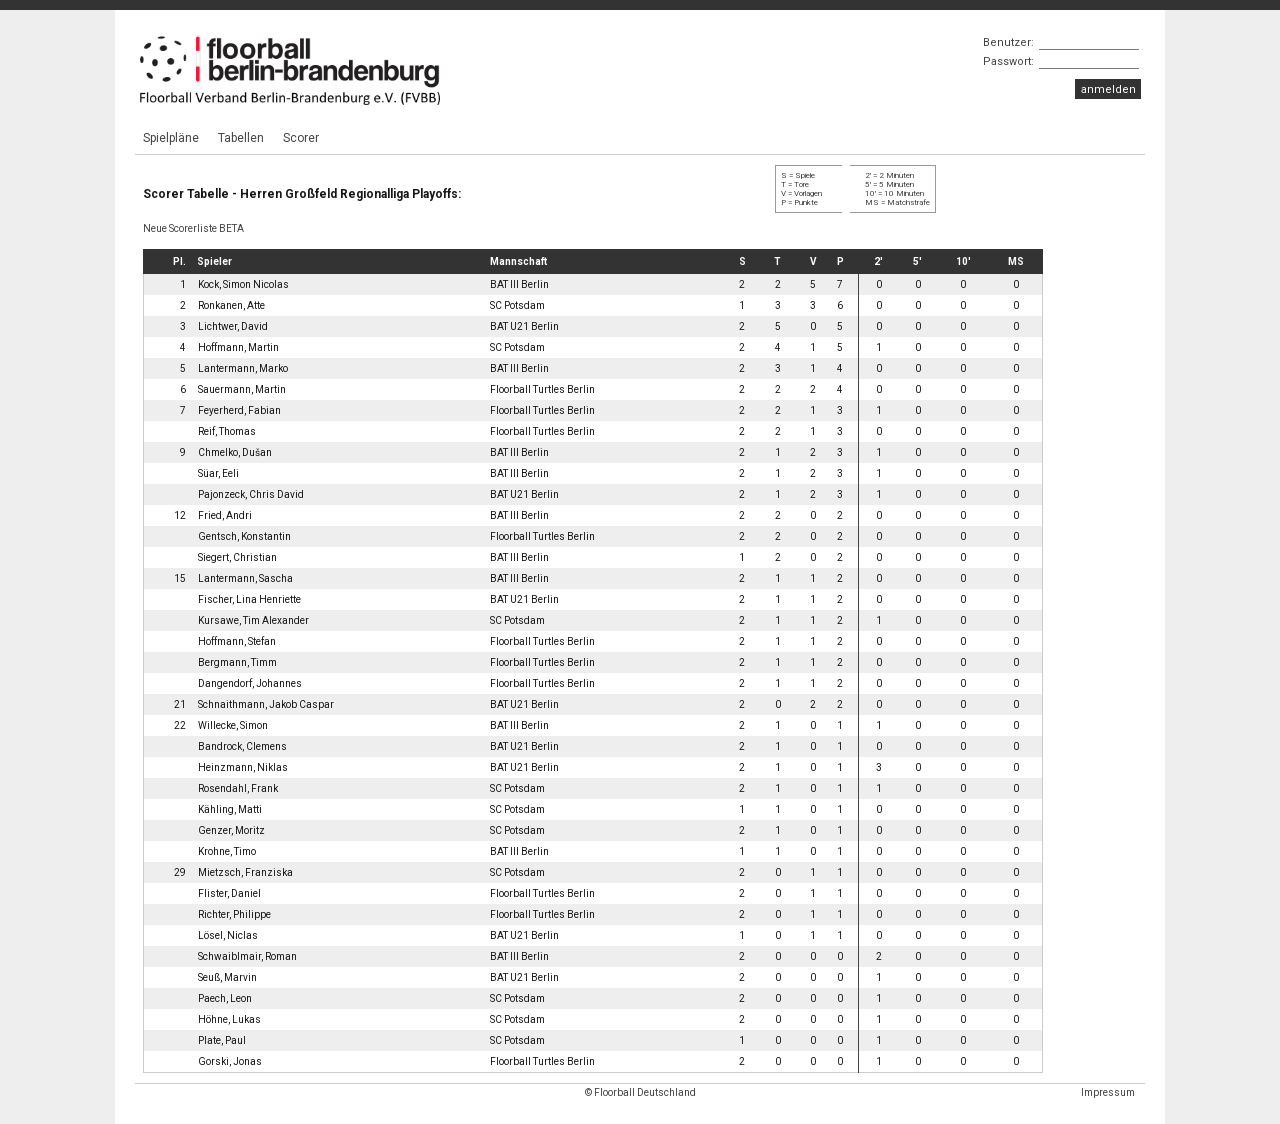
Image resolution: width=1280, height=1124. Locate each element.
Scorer (301, 138)
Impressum (1108, 1092)
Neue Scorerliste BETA (193, 228)
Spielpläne (171, 138)
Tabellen (241, 138)
